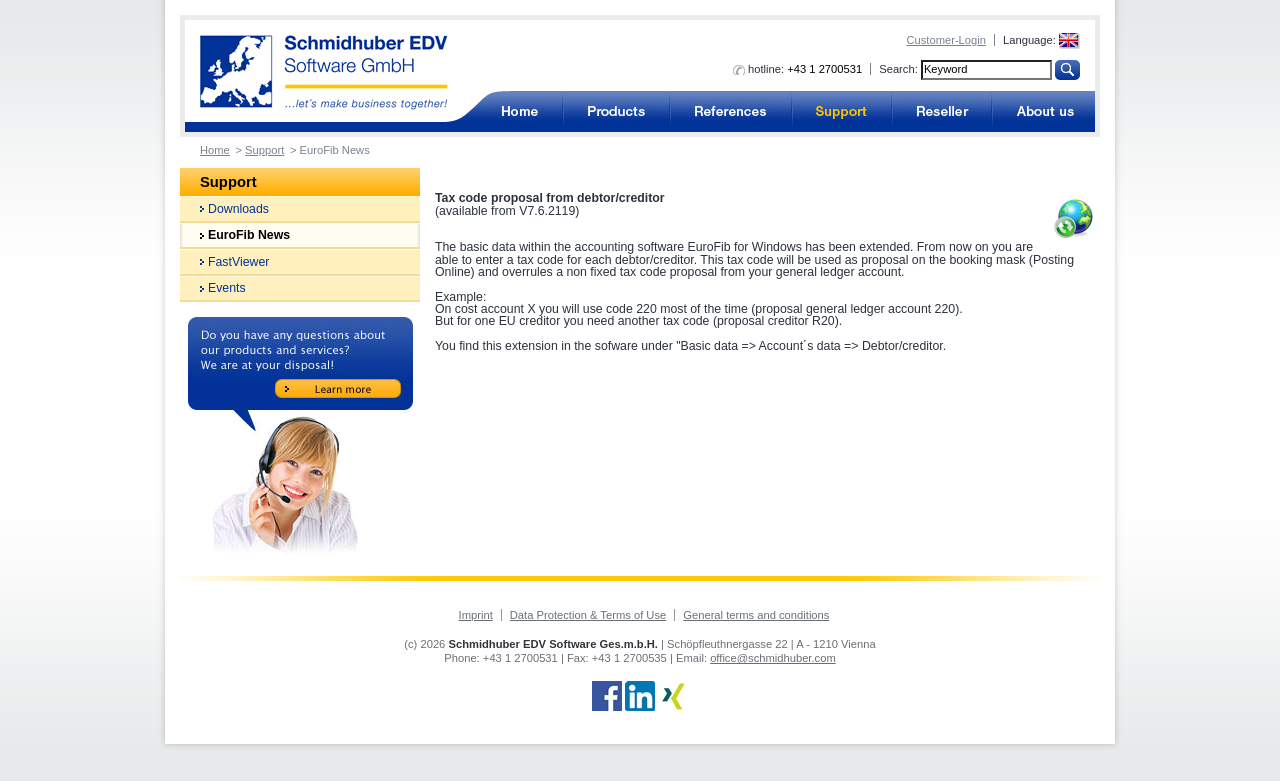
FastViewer (238, 262)
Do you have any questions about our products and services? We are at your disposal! (300, 435)
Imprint (476, 615)
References (731, 111)
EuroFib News (249, 235)
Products (616, 111)
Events (227, 288)
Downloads (238, 209)
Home (215, 150)
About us (1043, 111)
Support (842, 111)
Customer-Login (946, 40)
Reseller (942, 111)
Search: (898, 69)
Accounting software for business (519, 111)
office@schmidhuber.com (773, 658)
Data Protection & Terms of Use (588, 615)
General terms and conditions (756, 615)
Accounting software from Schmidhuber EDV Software (324, 72)
